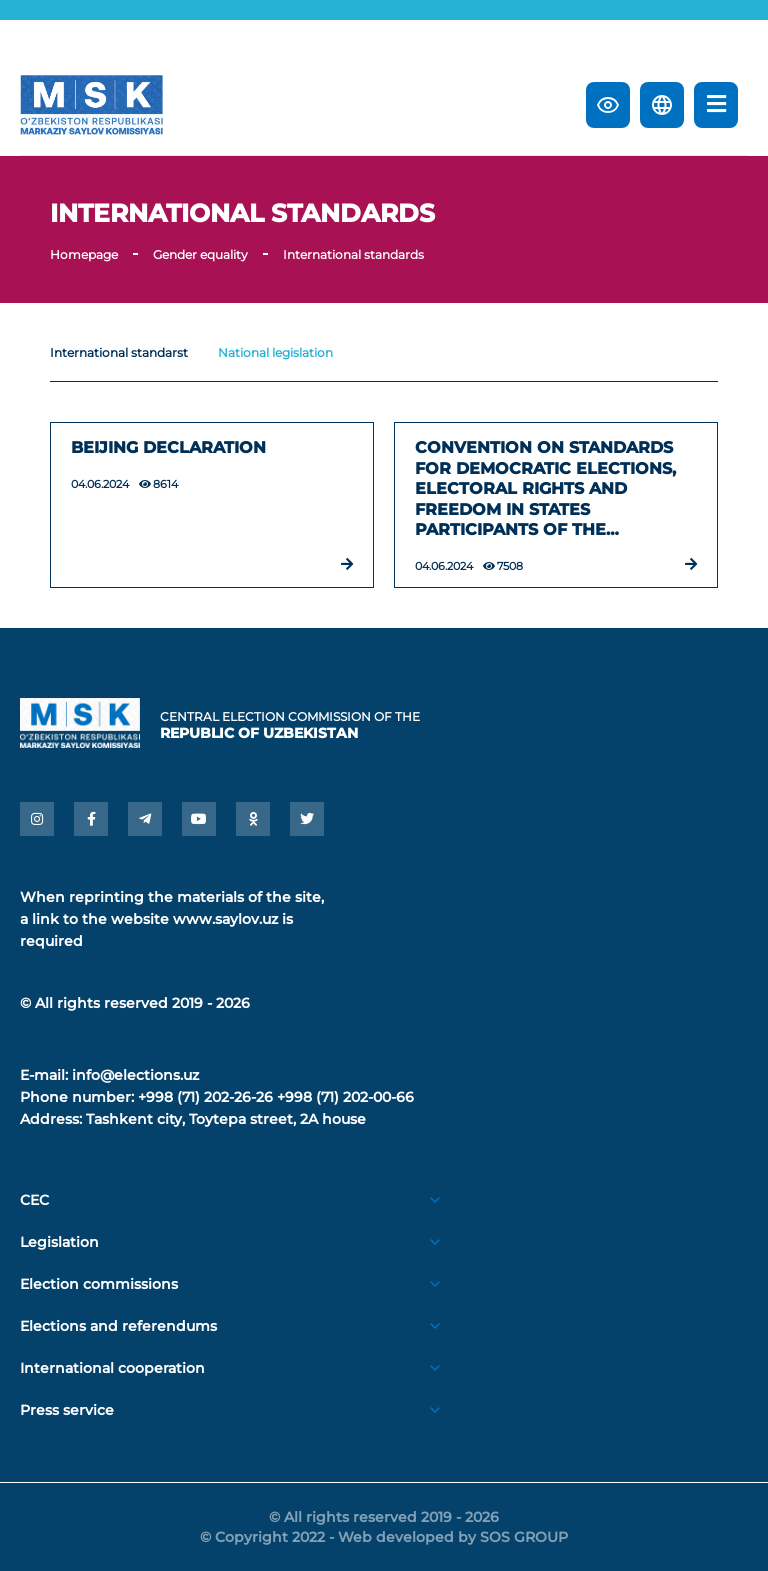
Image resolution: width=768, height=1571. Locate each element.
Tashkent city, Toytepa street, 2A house (226, 1119)
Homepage (84, 254)
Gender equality (200, 254)
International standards (353, 254)
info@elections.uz (135, 1075)
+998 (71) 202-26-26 (205, 1097)
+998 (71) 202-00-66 (345, 1097)
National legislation (275, 352)
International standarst (119, 352)
